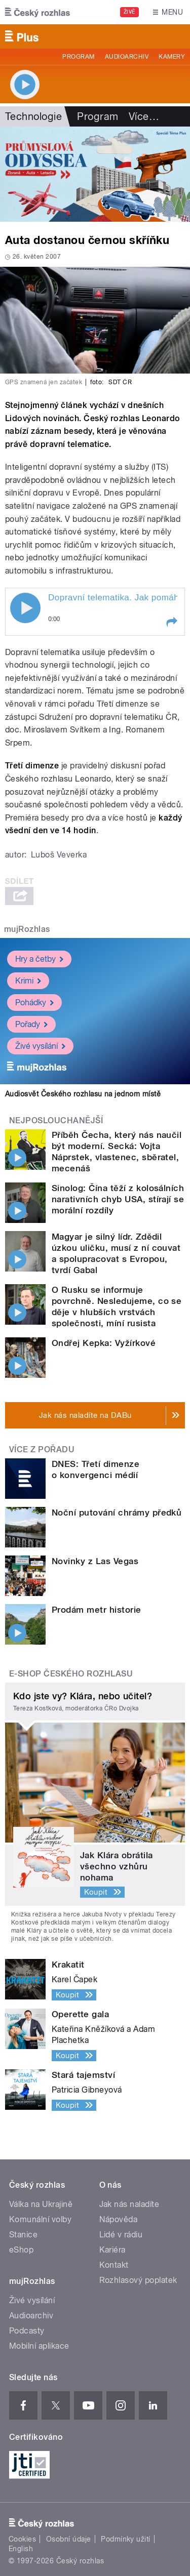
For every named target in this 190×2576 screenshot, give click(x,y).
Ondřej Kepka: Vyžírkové (104, 1343)
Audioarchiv (126, 56)
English (21, 2549)
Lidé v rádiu (121, 2234)
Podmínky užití (125, 2539)
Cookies (22, 2539)
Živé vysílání (40, 1046)
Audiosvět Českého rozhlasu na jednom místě (83, 1094)
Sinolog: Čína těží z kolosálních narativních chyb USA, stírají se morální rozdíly (118, 1199)
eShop (21, 2250)
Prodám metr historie (96, 1610)
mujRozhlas (27, 929)
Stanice (23, 2234)
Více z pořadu (41, 1449)
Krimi (28, 981)
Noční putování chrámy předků (116, 1512)
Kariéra (112, 2250)
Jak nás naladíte (129, 2204)
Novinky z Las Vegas (95, 1561)
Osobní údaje (68, 2539)
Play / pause (25, 608)
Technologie (33, 116)
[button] (171, 622)
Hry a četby (39, 959)
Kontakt (114, 2265)
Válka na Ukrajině (40, 2204)
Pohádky (34, 1002)
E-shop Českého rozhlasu (71, 1674)
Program (78, 56)
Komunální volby (40, 2219)
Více (144, 116)
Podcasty (27, 2331)
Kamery (172, 56)
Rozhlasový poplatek (138, 2280)
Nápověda (118, 2219)
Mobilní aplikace (39, 2346)
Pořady (31, 1024)
